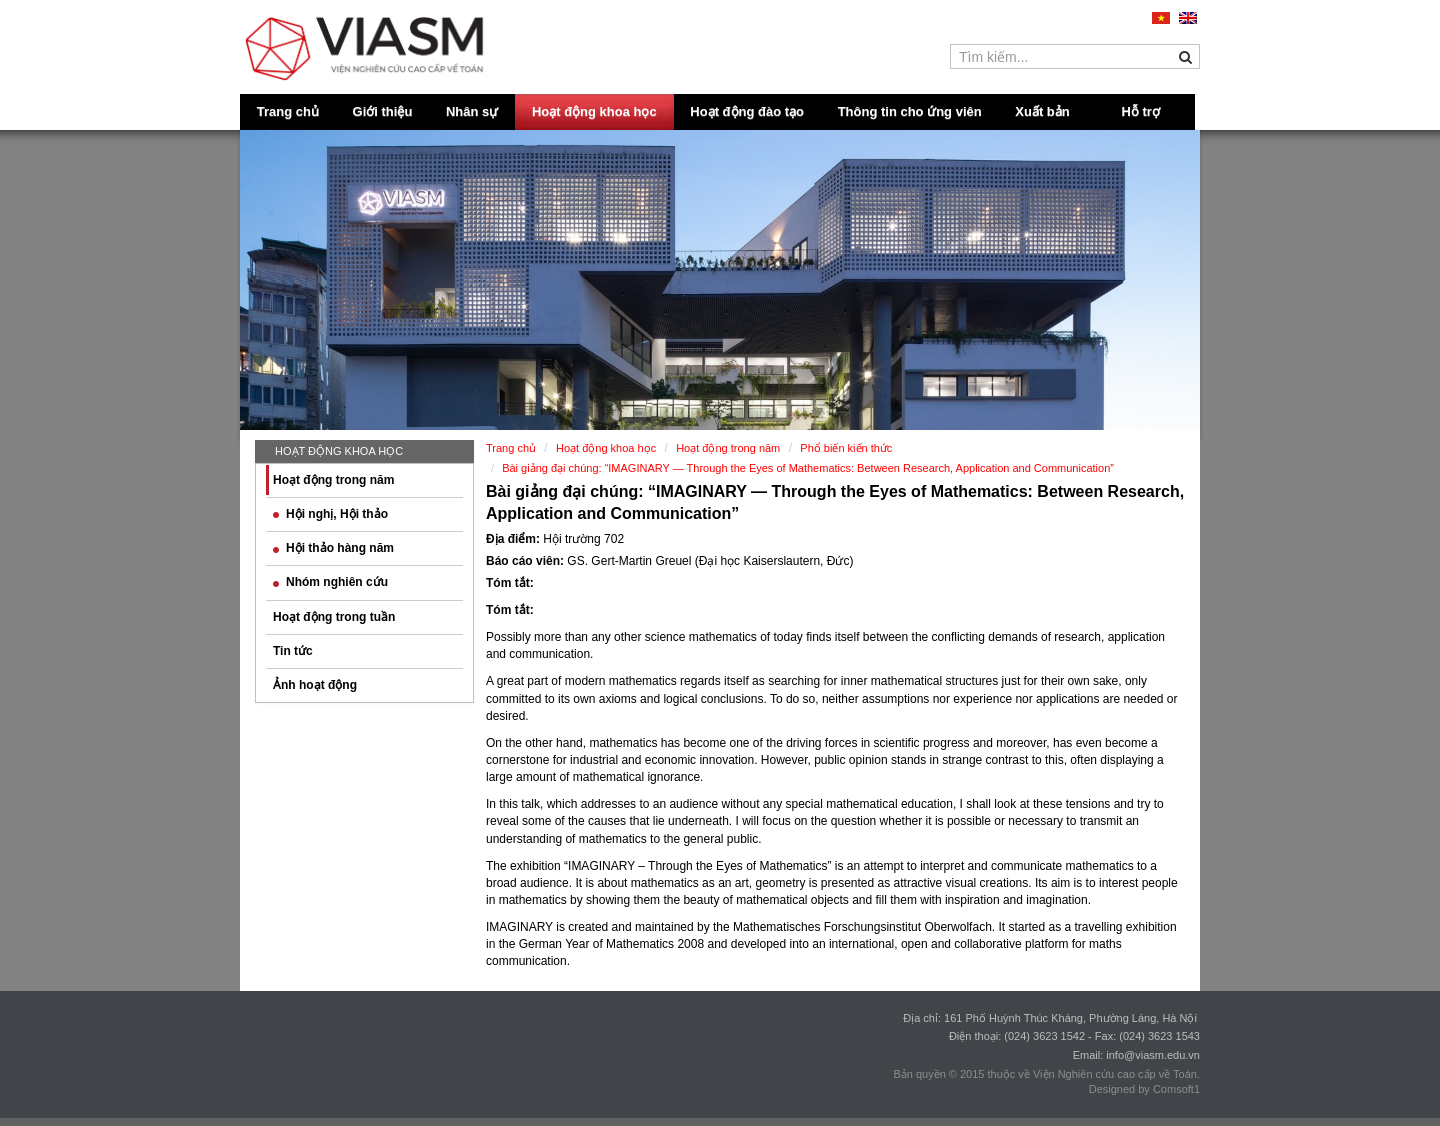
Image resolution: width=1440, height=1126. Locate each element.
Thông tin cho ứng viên (910, 111)
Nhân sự (472, 111)
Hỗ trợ (1141, 111)
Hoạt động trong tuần (334, 617)
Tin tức (293, 651)
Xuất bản (1042, 111)
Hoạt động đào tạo (747, 111)
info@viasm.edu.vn (1153, 1055)
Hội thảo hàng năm (333, 548)
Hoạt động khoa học (594, 111)
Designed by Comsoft (1141, 1089)
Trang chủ (288, 111)
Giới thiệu (383, 111)
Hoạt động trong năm (333, 480)
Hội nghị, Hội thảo (330, 514)
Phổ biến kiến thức (846, 448)
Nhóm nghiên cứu (330, 582)
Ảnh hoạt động (315, 685)
